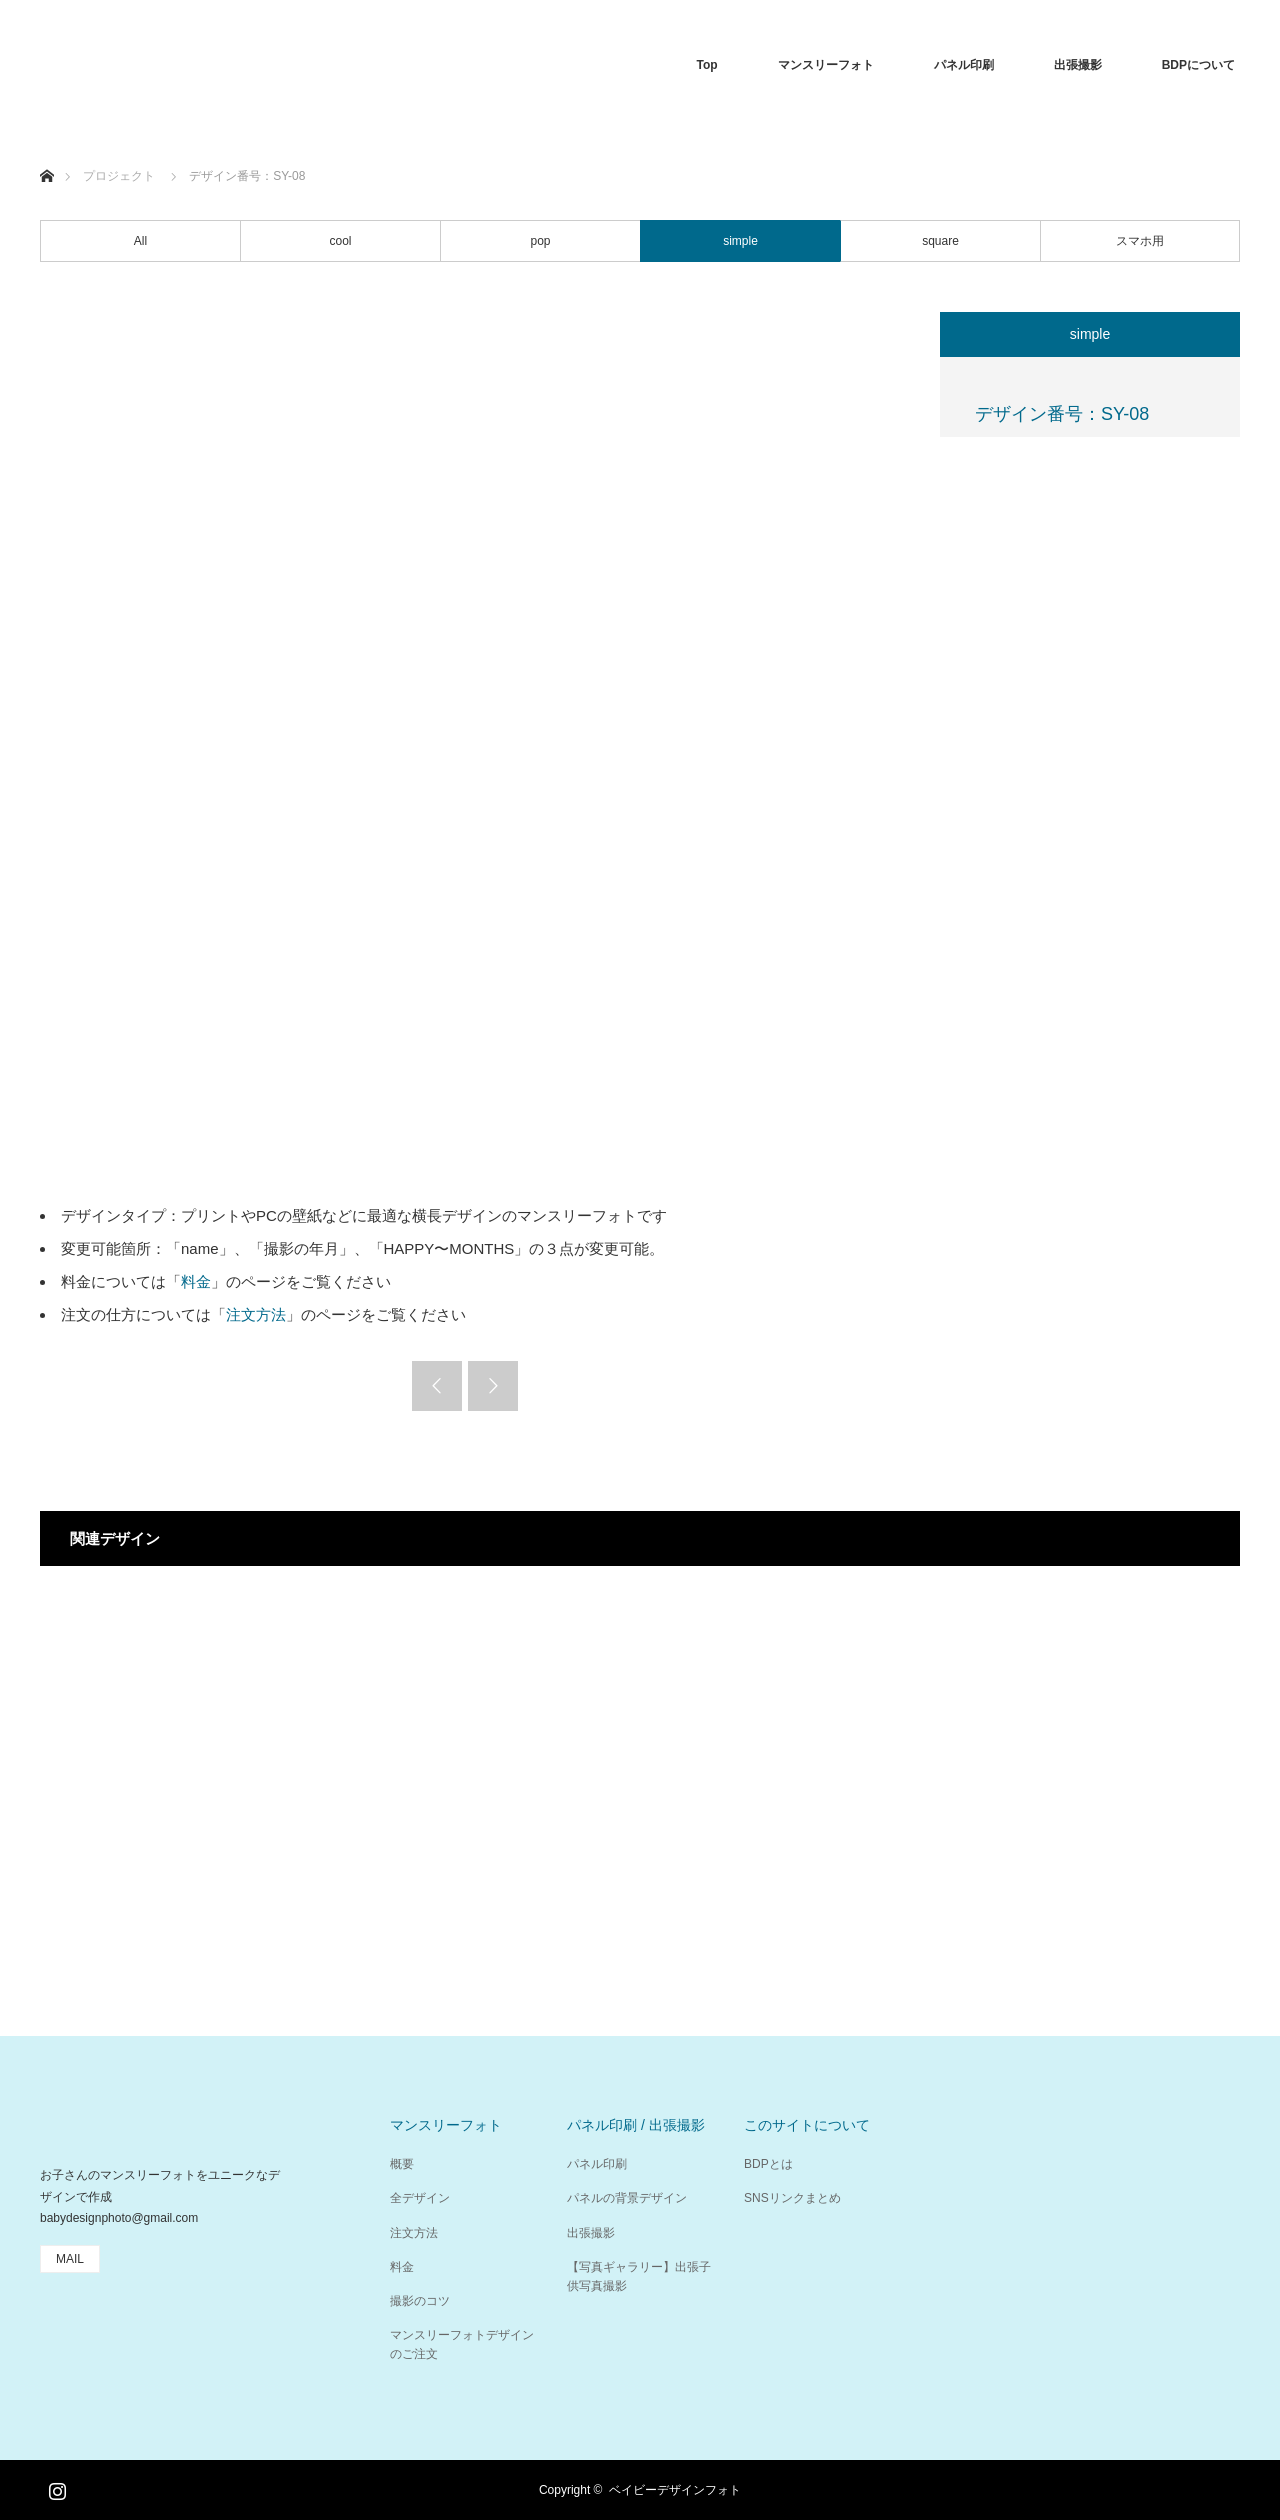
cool (340, 241)
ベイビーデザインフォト (675, 2490)
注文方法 (256, 1314)
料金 (196, 1281)
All (140, 241)
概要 (402, 2164)
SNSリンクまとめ (792, 2198)
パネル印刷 (964, 65)
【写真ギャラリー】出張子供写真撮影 (639, 2276)
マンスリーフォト (826, 65)
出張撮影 (1078, 65)
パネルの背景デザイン (627, 2198)
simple (740, 241)
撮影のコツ (420, 2301)
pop (540, 241)
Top (707, 65)
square (940, 241)
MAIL (70, 2259)
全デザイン (420, 2198)
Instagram (55, 2487)
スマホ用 (1140, 241)
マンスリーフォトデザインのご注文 (462, 2344)
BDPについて (1198, 65)
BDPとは (768, 2164)
